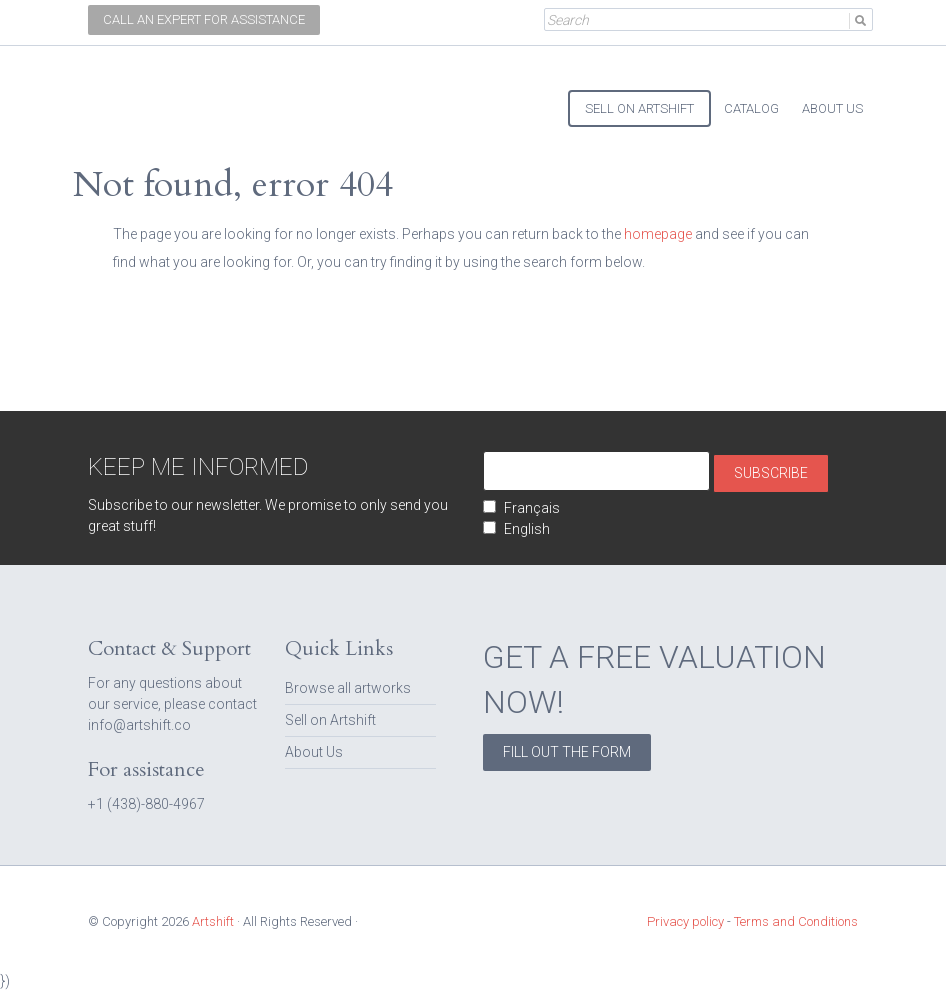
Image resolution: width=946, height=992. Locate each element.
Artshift (123, 100)
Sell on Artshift (330, 720)
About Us (314, 752)
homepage (658, 234)
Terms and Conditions (796, 921)
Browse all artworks (348, 688)
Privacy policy (685, 921)
